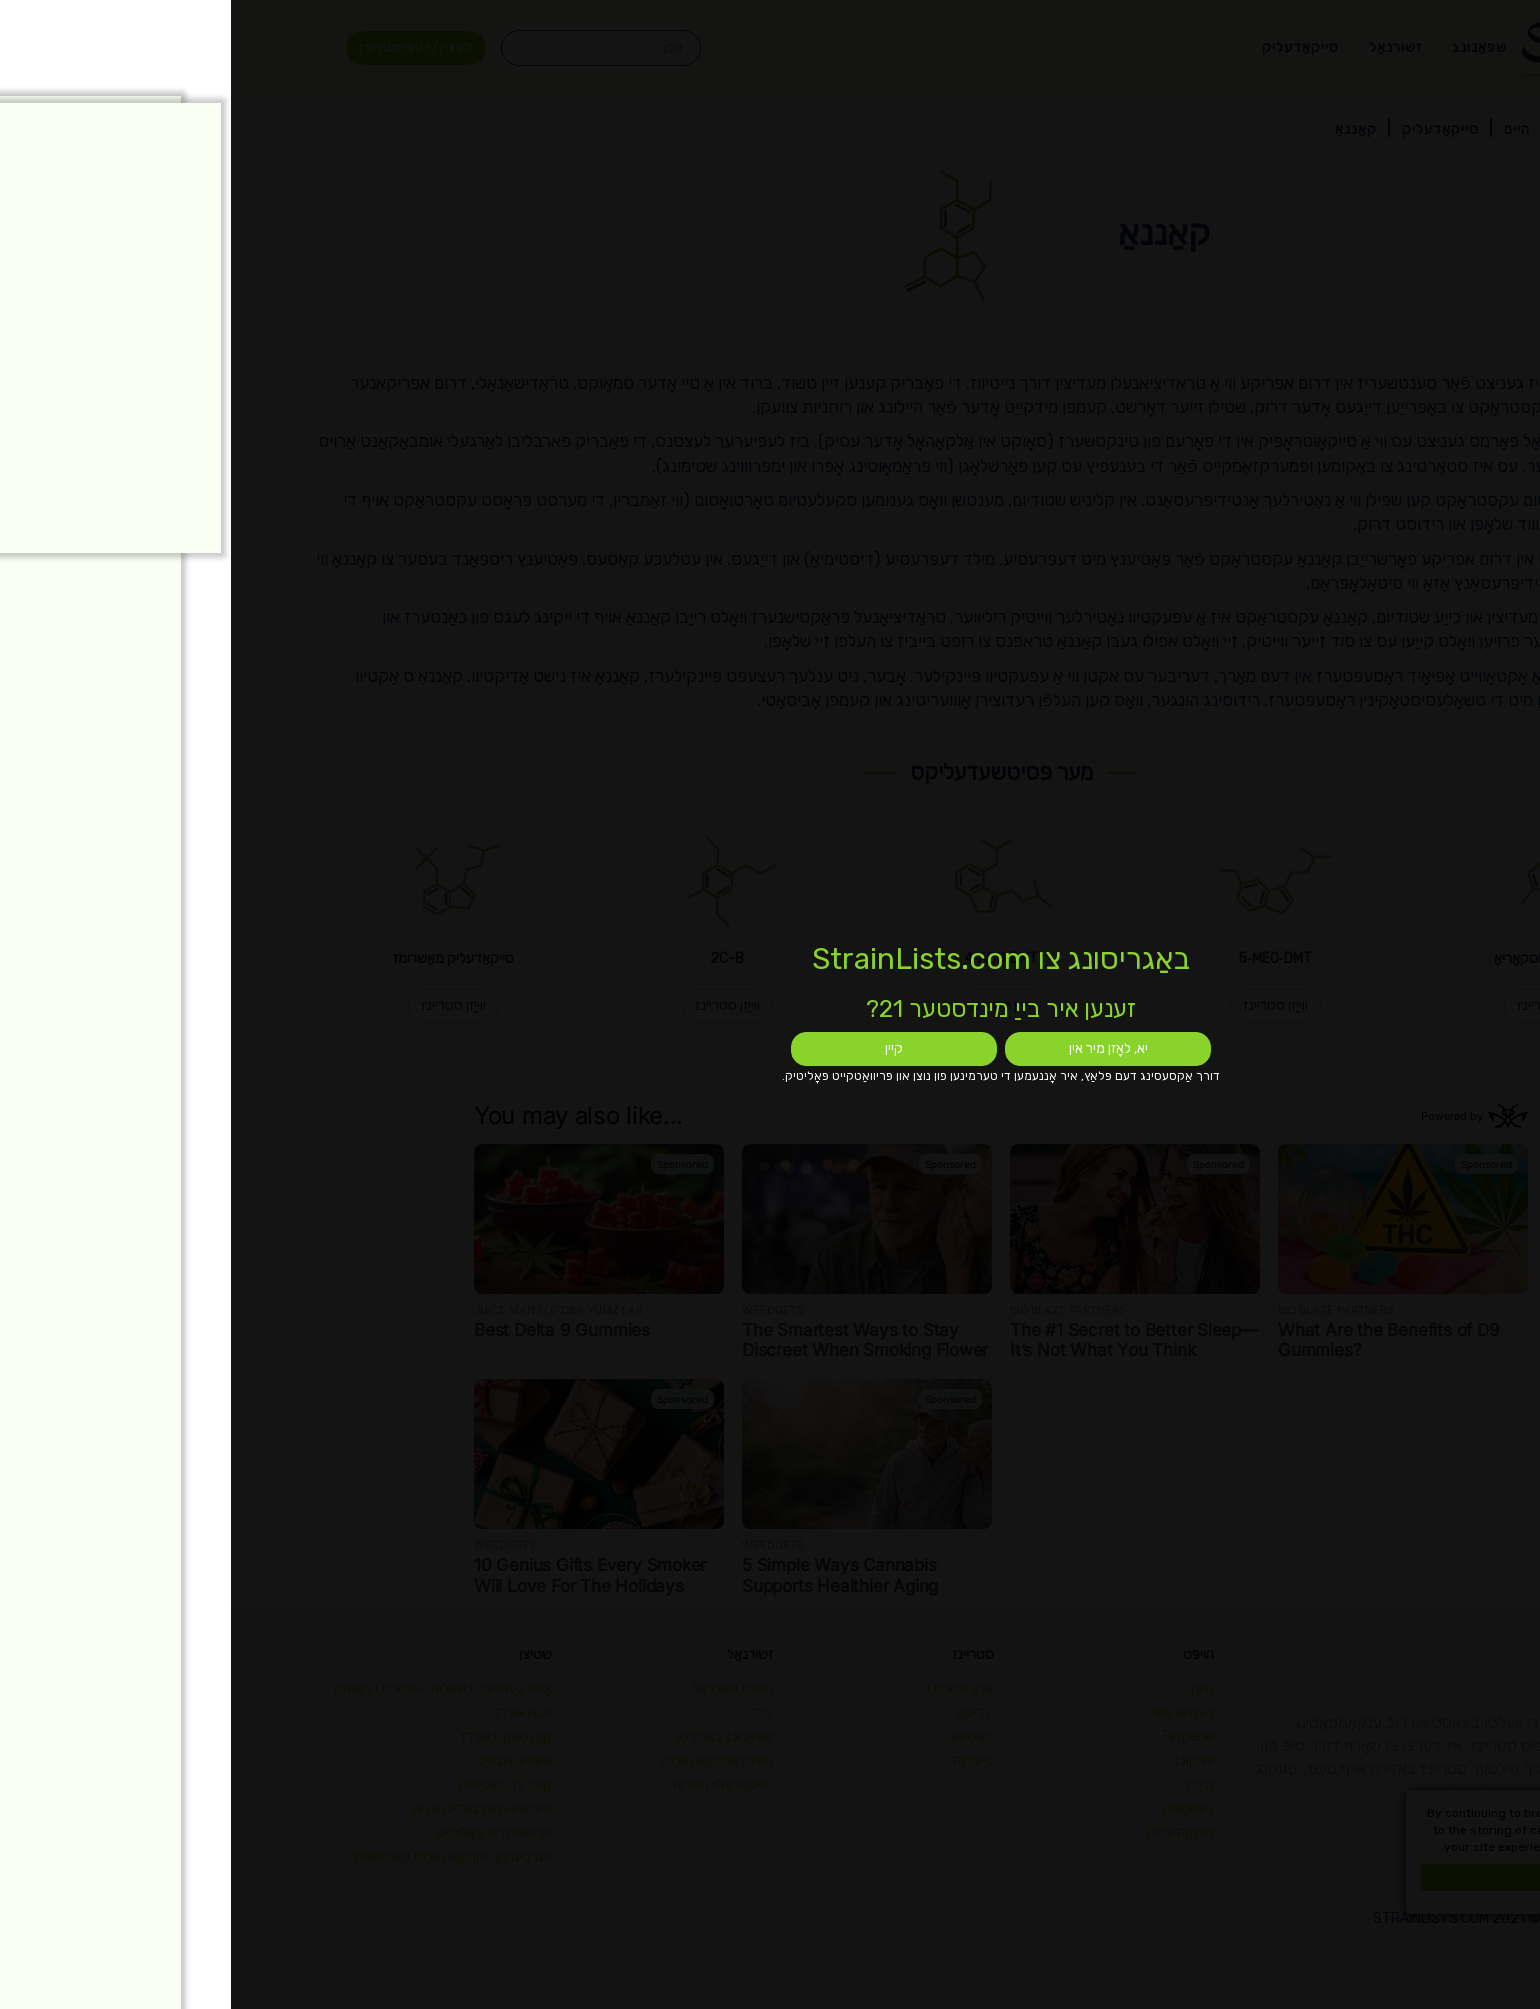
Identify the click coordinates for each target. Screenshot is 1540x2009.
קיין (663, 1048)
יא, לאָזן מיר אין (877, 1048)
